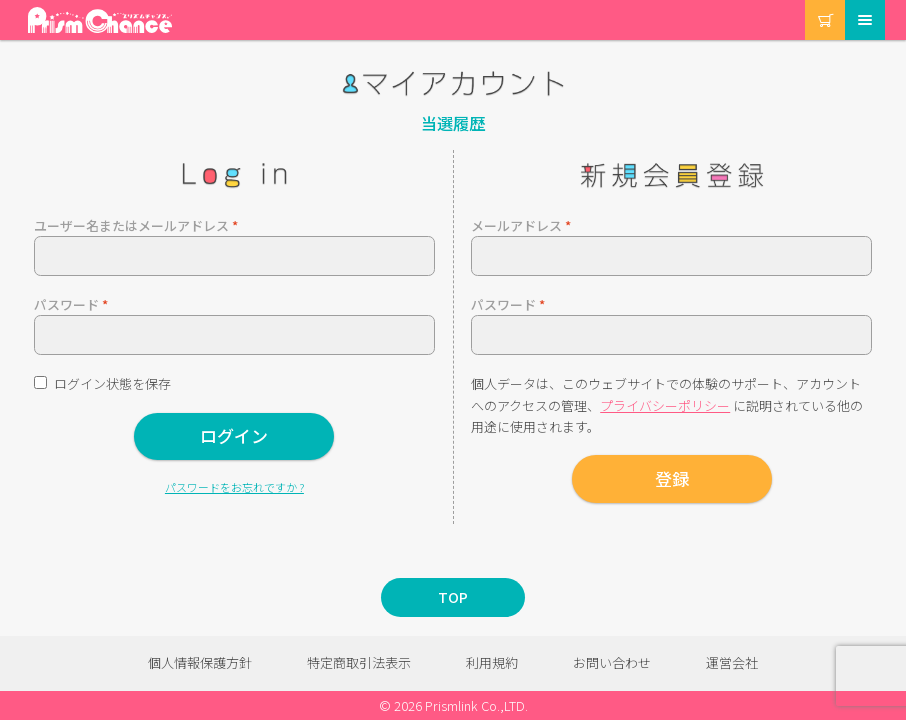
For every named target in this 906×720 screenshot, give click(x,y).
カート (806, 0)
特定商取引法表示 (359, 662)
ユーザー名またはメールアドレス (136, 225)
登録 (672, 478)
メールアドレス (521, 225)
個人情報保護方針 (200, 662)
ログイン (234, 435)
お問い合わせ (612, 662)
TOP (453, 597)
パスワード (71, 304)
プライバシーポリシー (665, 405)
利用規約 (492, 662)
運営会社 (732, 662)
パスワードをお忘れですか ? (234, 487)
